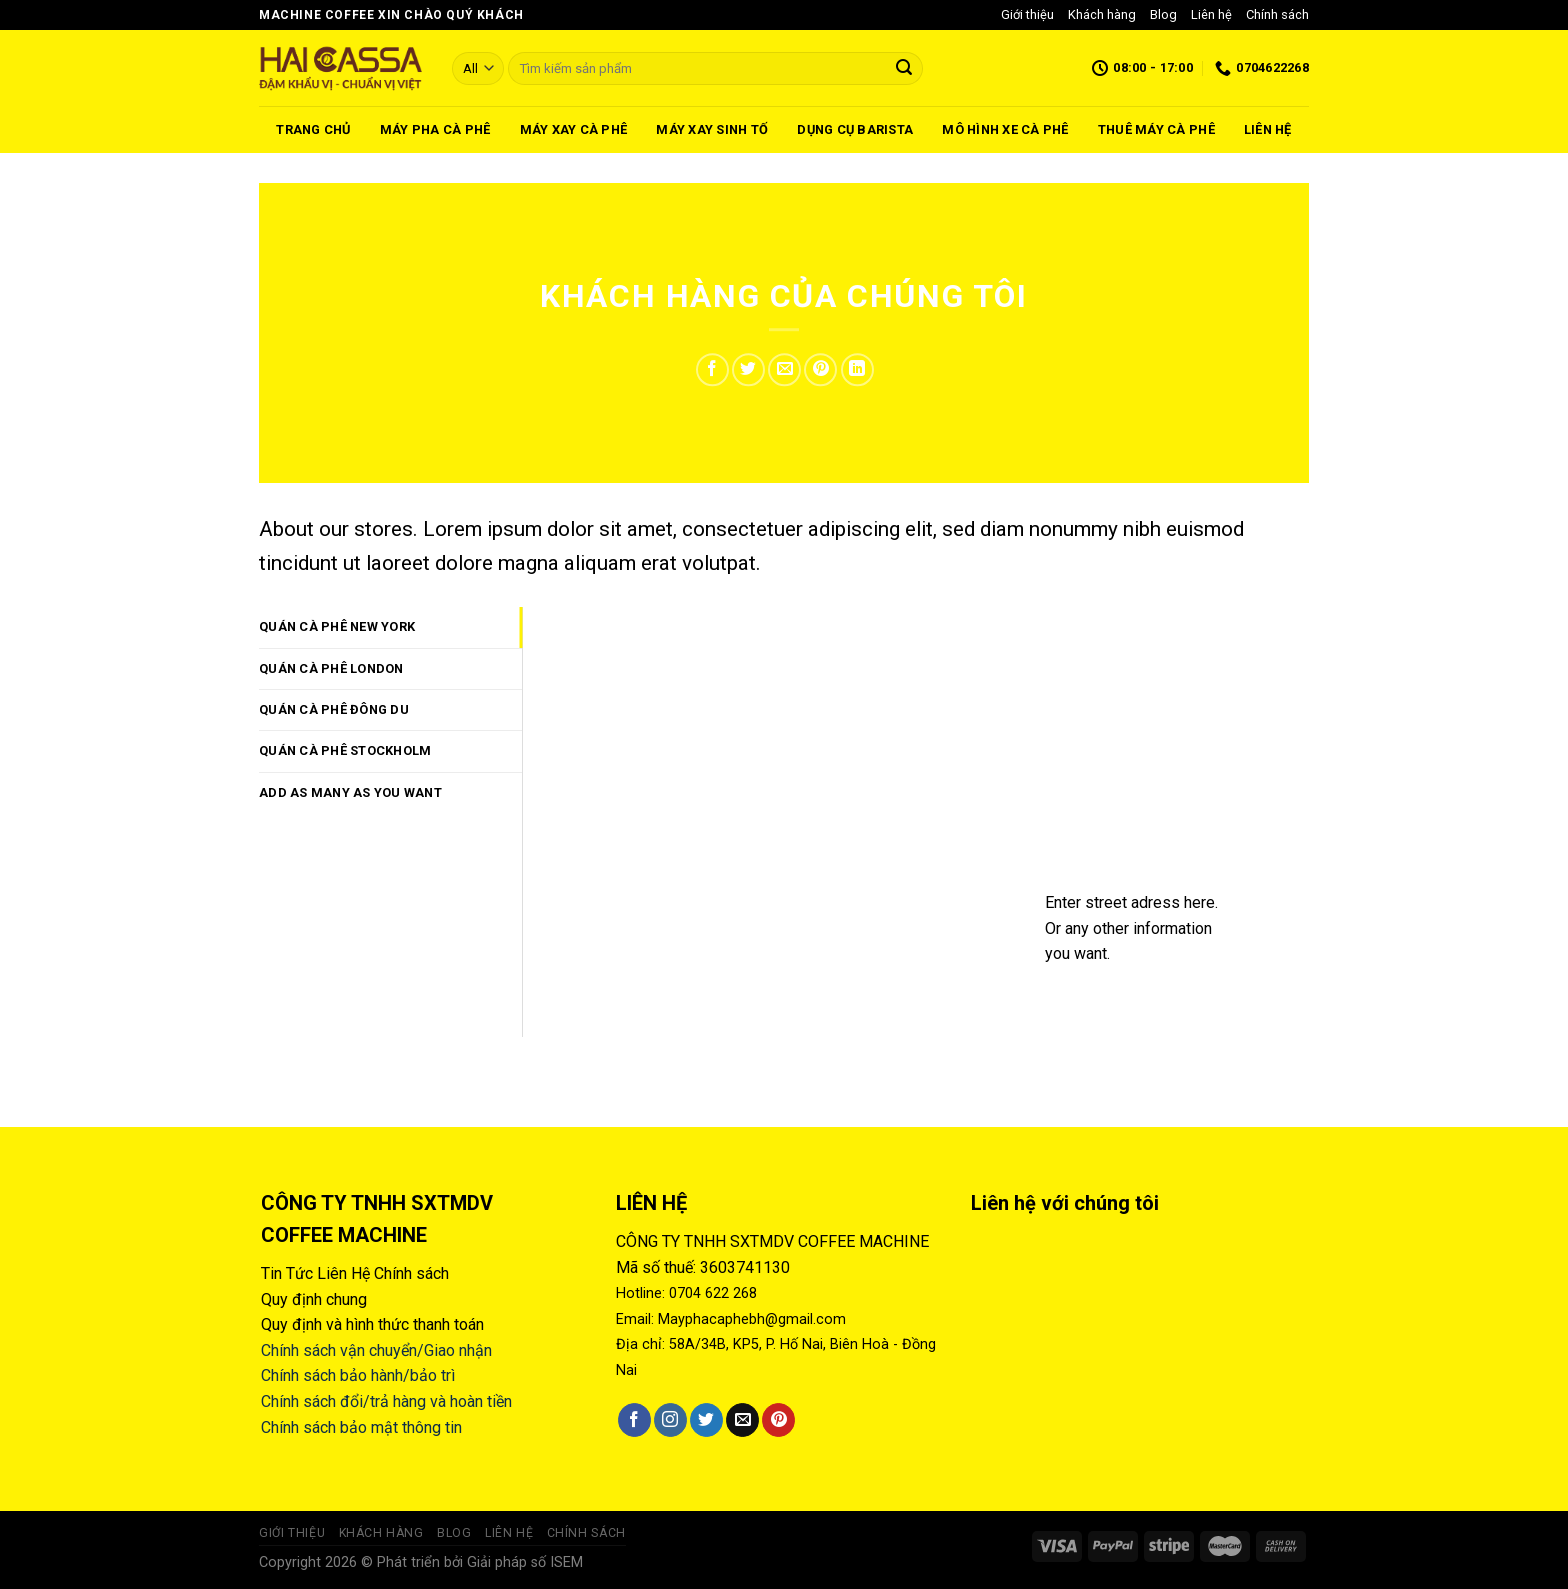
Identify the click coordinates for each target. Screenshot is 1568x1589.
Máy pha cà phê (435, 129)
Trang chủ (313, 129)
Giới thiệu (1027, 14)
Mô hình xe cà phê (1005, 129)
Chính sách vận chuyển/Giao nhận (376, 1350)
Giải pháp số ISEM (525, 1562)
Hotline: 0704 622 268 (686, 1293)
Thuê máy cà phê (1156, 129)
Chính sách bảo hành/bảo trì (358, 1375)
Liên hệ (1211, 14)
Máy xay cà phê (574, 129)
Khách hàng (1102, 14)
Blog (1163, 14)
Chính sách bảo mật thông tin (361, 1427)
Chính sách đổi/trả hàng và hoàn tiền (386, 1401)
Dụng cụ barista (855, 129)
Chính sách (1277, 14)
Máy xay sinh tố (712, 129)
